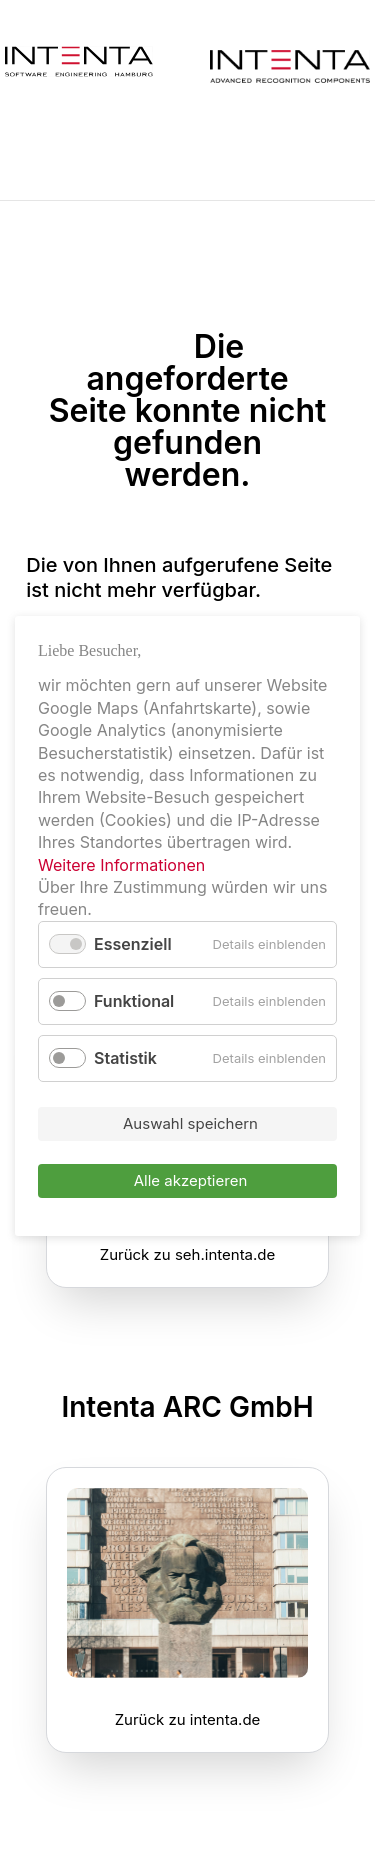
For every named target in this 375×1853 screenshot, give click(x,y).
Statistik (125, 1058)
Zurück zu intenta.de (188, 1719)
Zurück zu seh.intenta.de (188, 1254)
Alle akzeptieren (191, 1181)
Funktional (134, 1001)
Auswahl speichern (190, 1124)
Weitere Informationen (121, 865)
